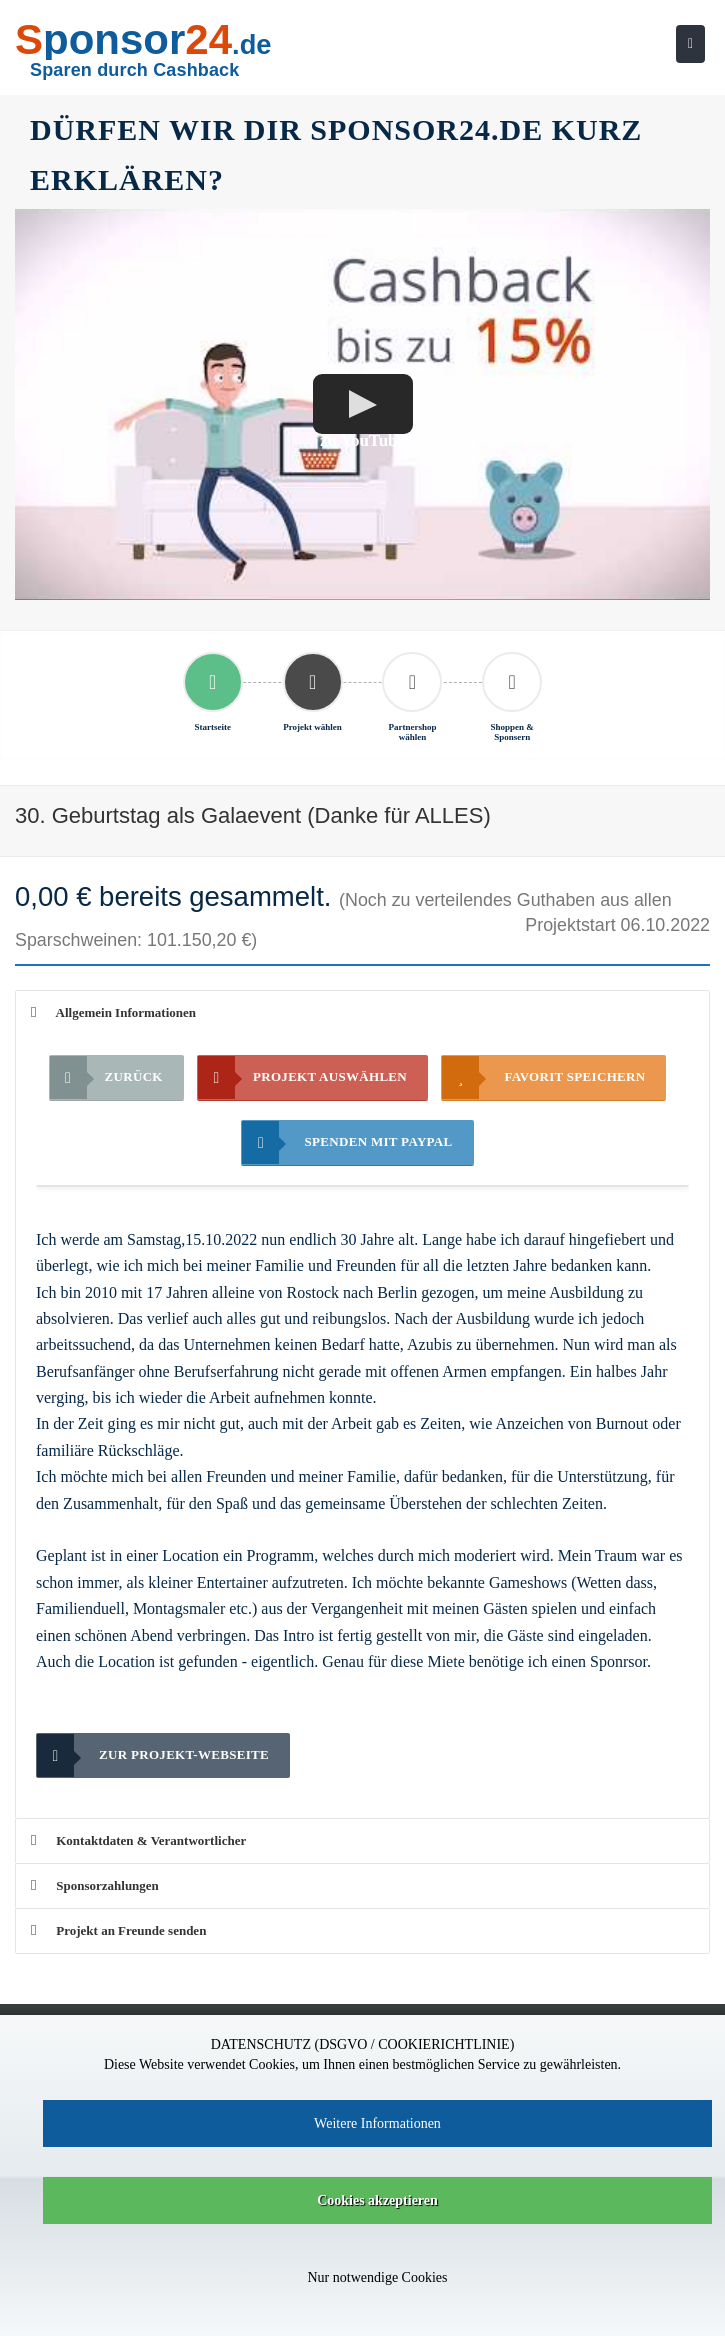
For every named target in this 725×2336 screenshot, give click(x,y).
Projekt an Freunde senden (118, 1930)
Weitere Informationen (377, 2123)
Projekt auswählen (302, 1077)
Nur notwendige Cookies (378, 2277)
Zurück (106, 1077)
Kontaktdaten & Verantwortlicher (138, 1840)
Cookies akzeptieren (377, 2200)
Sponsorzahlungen (95, 1885)
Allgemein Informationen (113, 1012)
